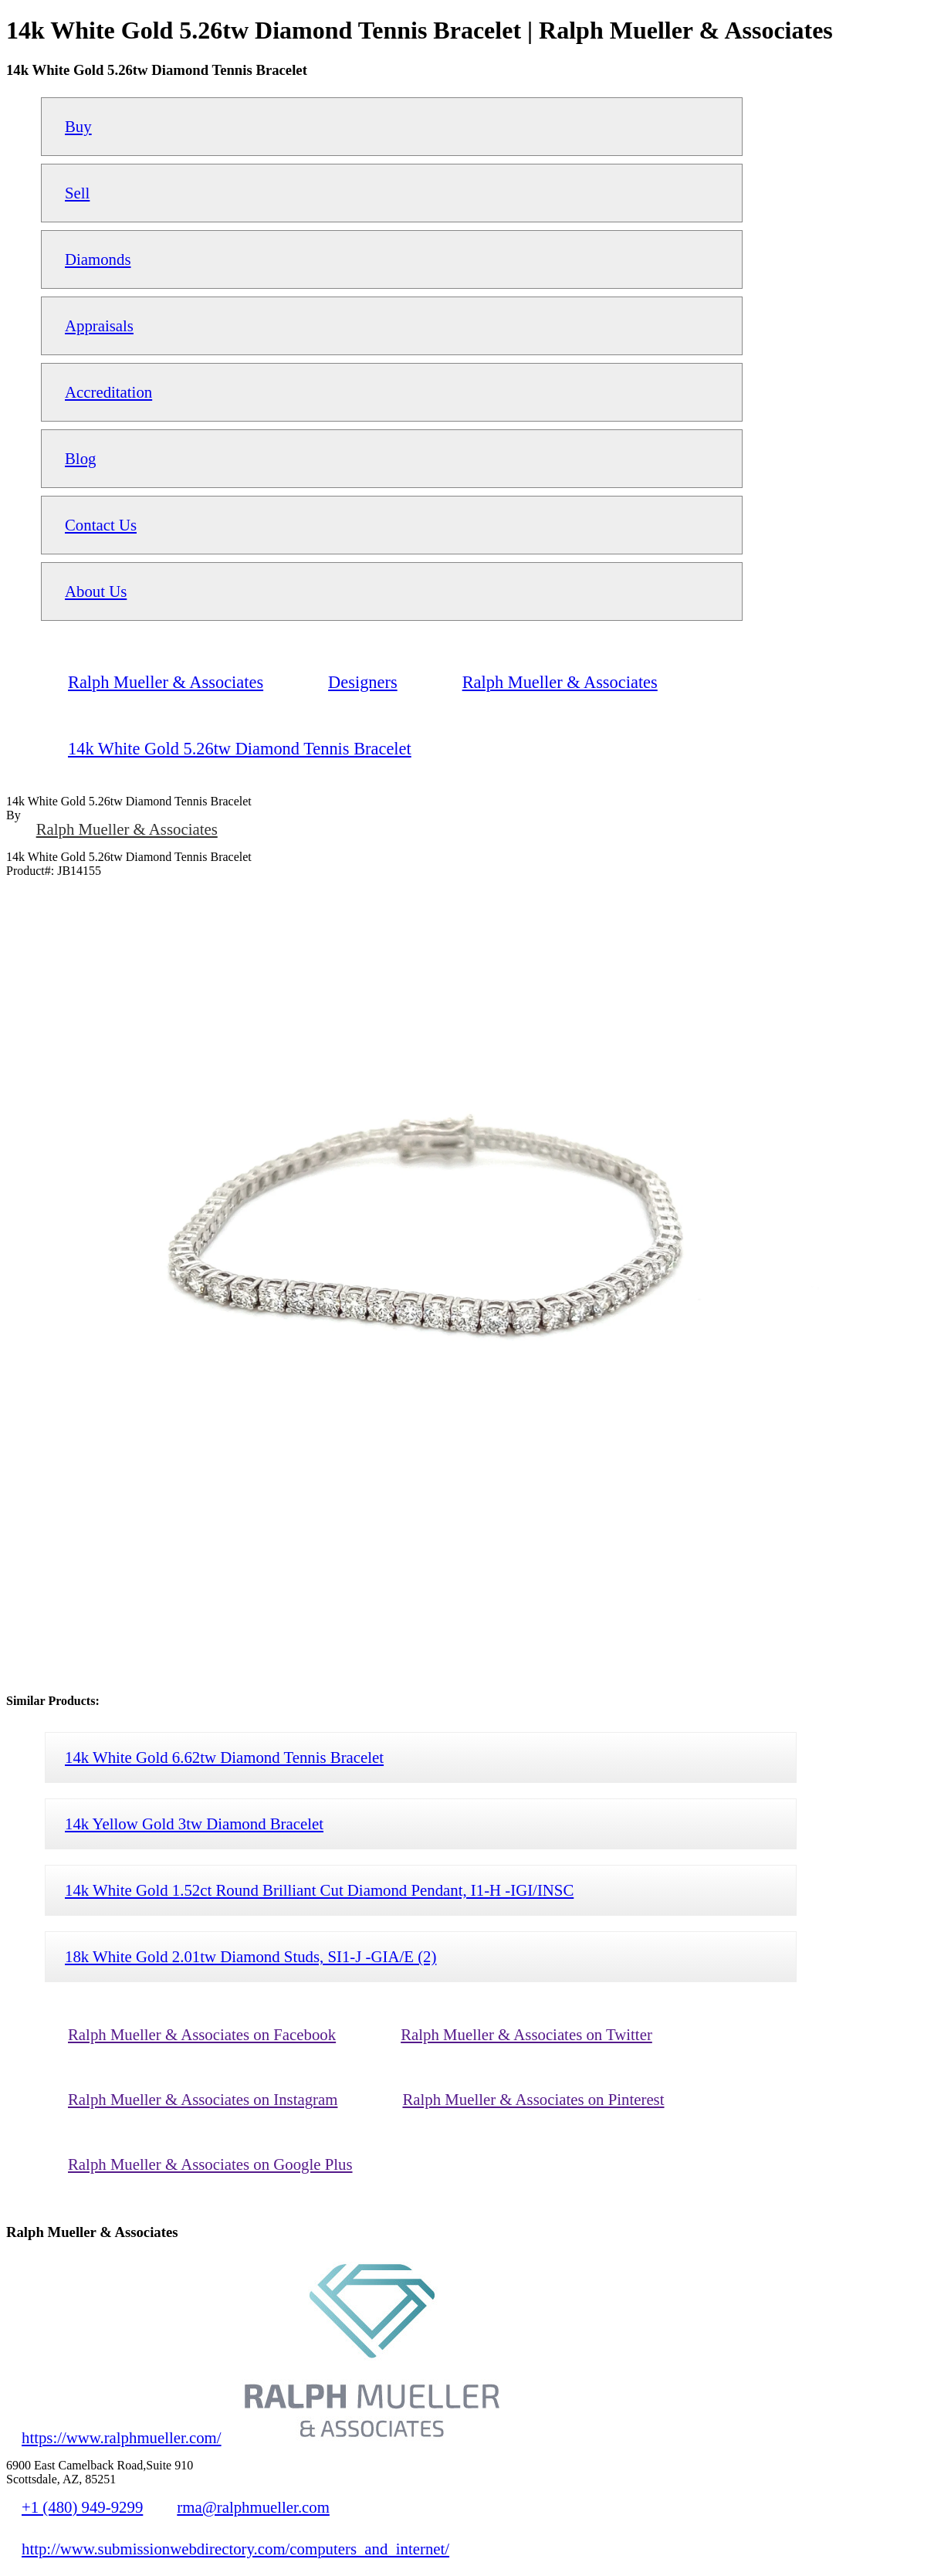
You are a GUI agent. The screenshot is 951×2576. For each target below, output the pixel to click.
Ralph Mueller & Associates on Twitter (526, 2034)
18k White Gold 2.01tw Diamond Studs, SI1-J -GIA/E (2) (250, 1956)
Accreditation (108, 392)
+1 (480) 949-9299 (82, 2507)
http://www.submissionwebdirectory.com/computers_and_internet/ (235, 2548)
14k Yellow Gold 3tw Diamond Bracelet (194, 1823)
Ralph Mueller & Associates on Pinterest (533, 2099)
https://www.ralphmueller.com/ (122, 2437)
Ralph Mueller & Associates (127, 829)
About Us (96, 591)
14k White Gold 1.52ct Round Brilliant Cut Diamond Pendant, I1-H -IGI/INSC (319, 1890)
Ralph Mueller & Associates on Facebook (202, 2034)
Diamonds (98, 259)
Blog (80, 458)
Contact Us (101, 525)
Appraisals (99, 325)
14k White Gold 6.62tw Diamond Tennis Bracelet (224, 1757)
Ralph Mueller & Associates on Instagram (202, 2099)
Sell (77, 193)
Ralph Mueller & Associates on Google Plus (210, 2164)
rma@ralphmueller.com (253, 2507)
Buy (78, 126)
